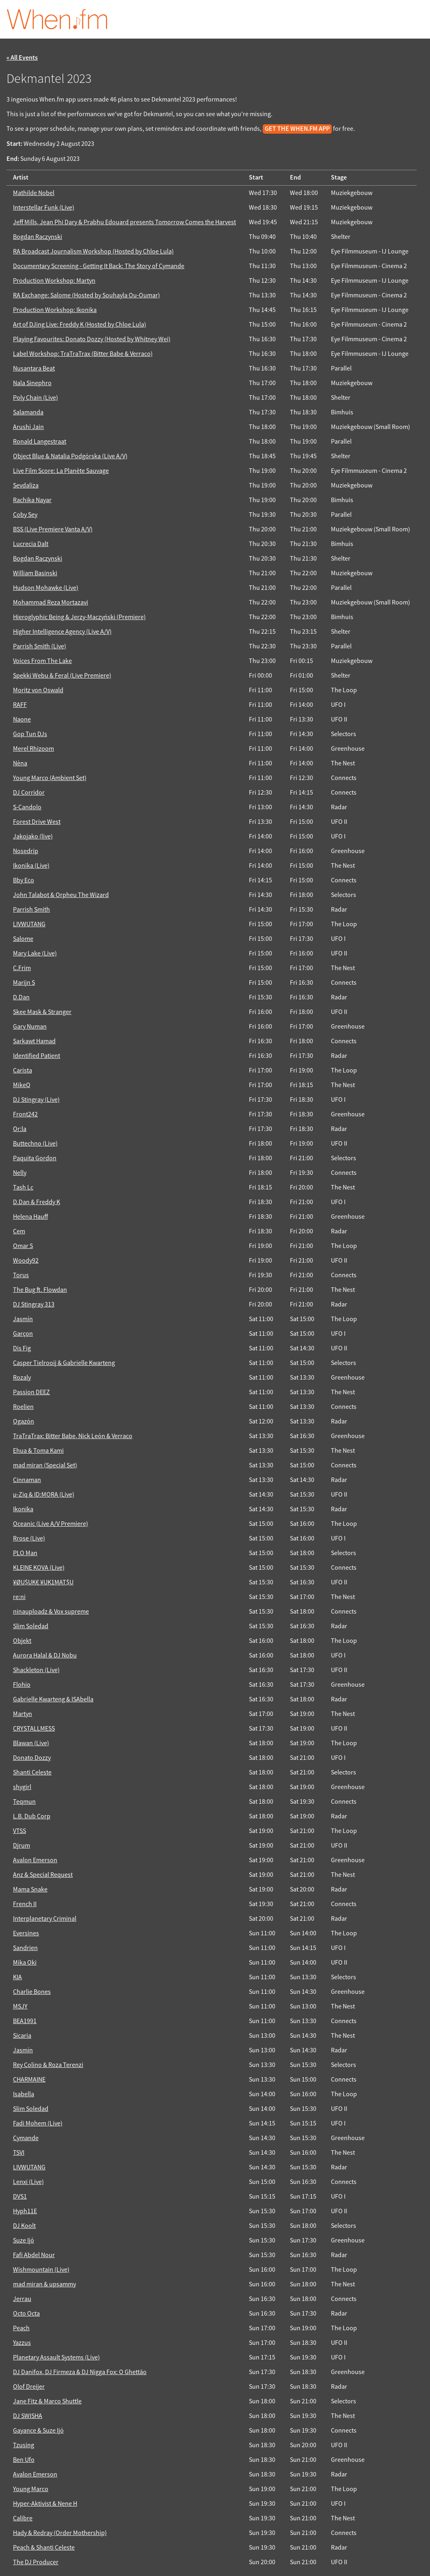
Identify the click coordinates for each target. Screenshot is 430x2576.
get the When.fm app (297, 129)
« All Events (22, 58)
